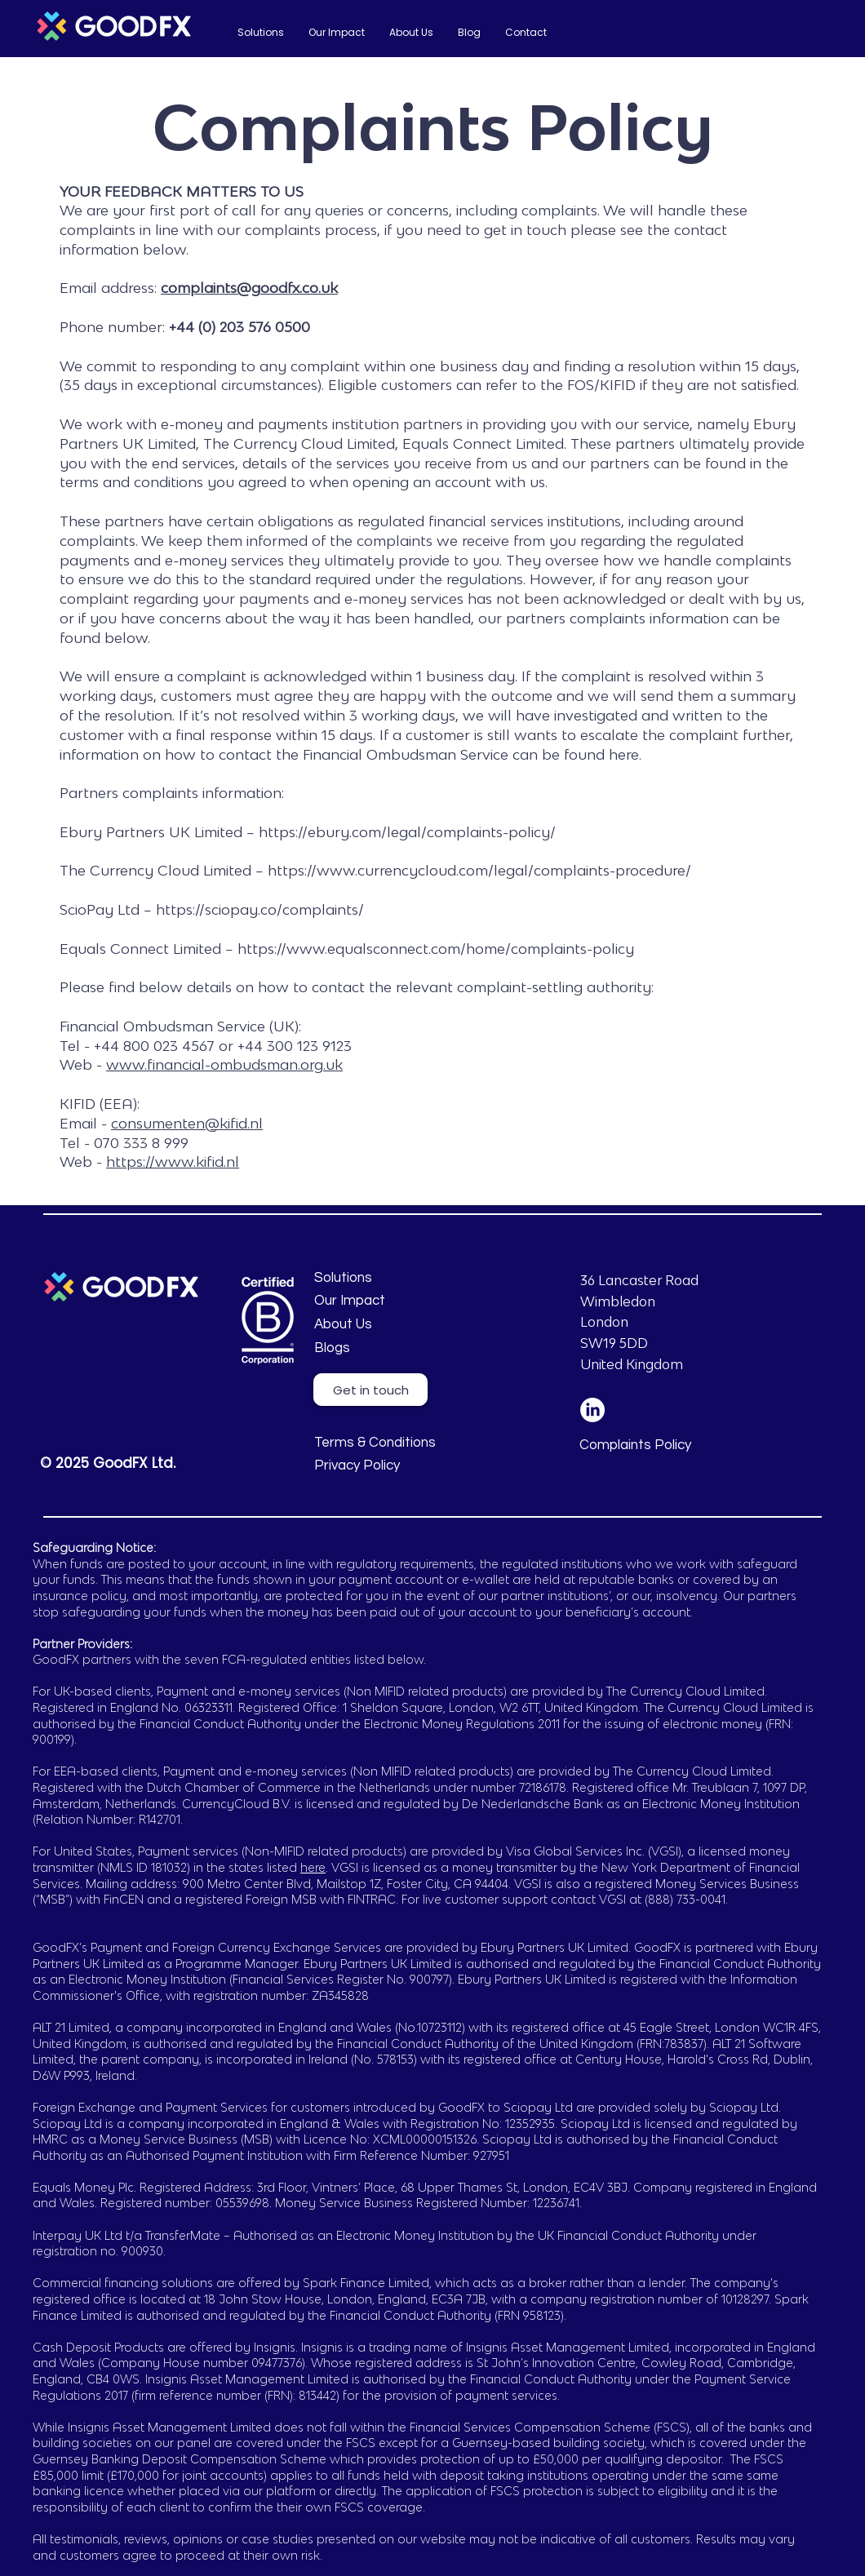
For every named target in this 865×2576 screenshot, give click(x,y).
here (313, 1867)
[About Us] (438, 1325)
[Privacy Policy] (389, 1466)
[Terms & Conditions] (389, 1443)
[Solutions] (389, 1278)
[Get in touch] (370, 1389)
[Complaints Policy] (654, 1446)
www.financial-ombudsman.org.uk (224, 1064)
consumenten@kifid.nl (187, 1123)
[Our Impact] (389, 1301)
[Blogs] (389, 1349)
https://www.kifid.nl (172, 1161)
